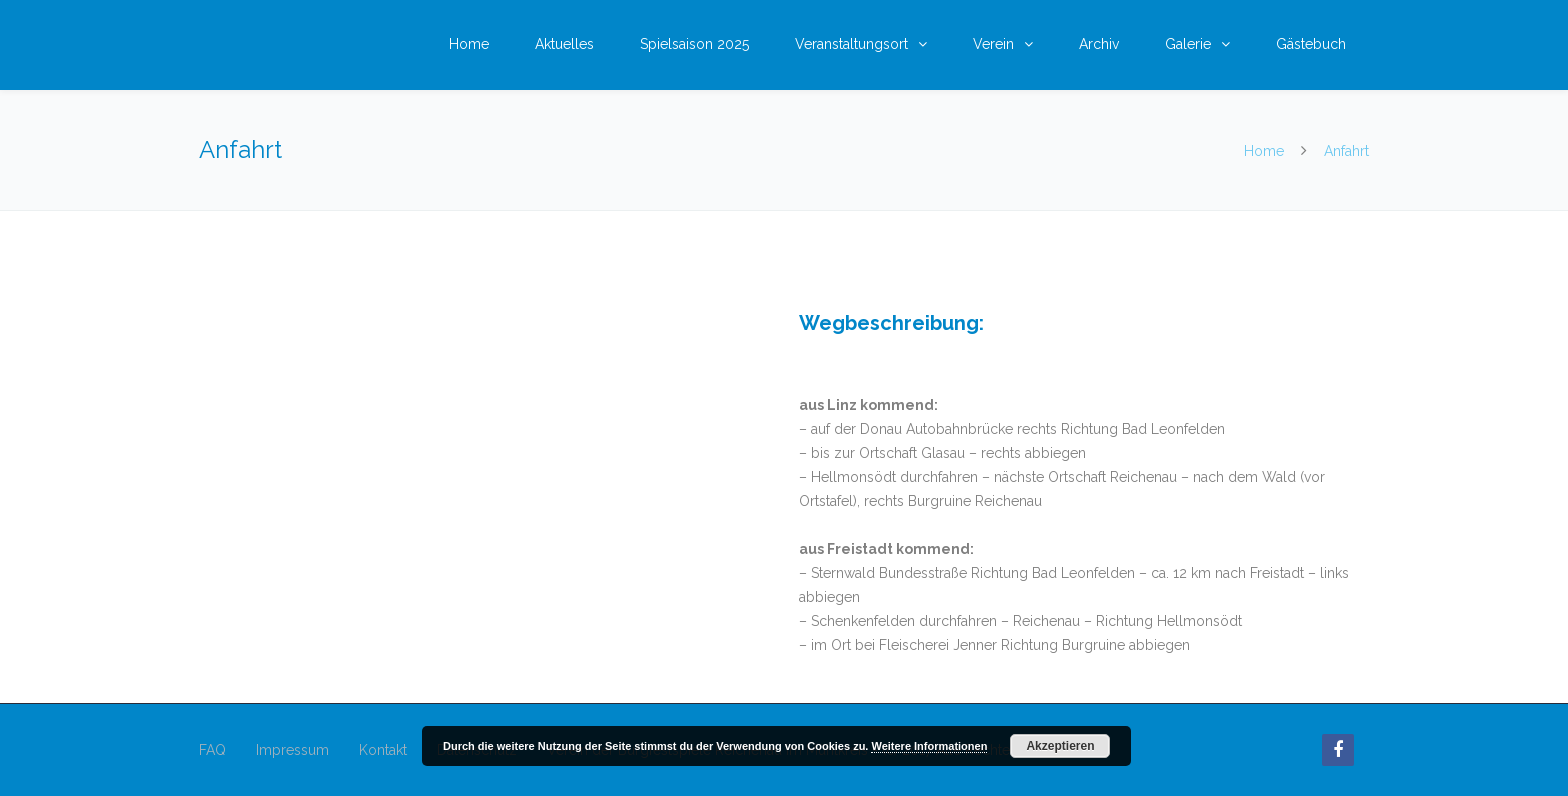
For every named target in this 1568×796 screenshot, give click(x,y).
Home (469, 44)
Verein (993, 44)
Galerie (1188, 44)
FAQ (212, 750)
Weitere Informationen (929, 746)
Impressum (292, 750)
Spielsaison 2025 (694, 44)
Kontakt (383, 750)
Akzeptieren (1060, 746)
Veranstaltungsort (851, 44)
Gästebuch (1311, 44)
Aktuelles (564, 44)
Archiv (1099, 44)
